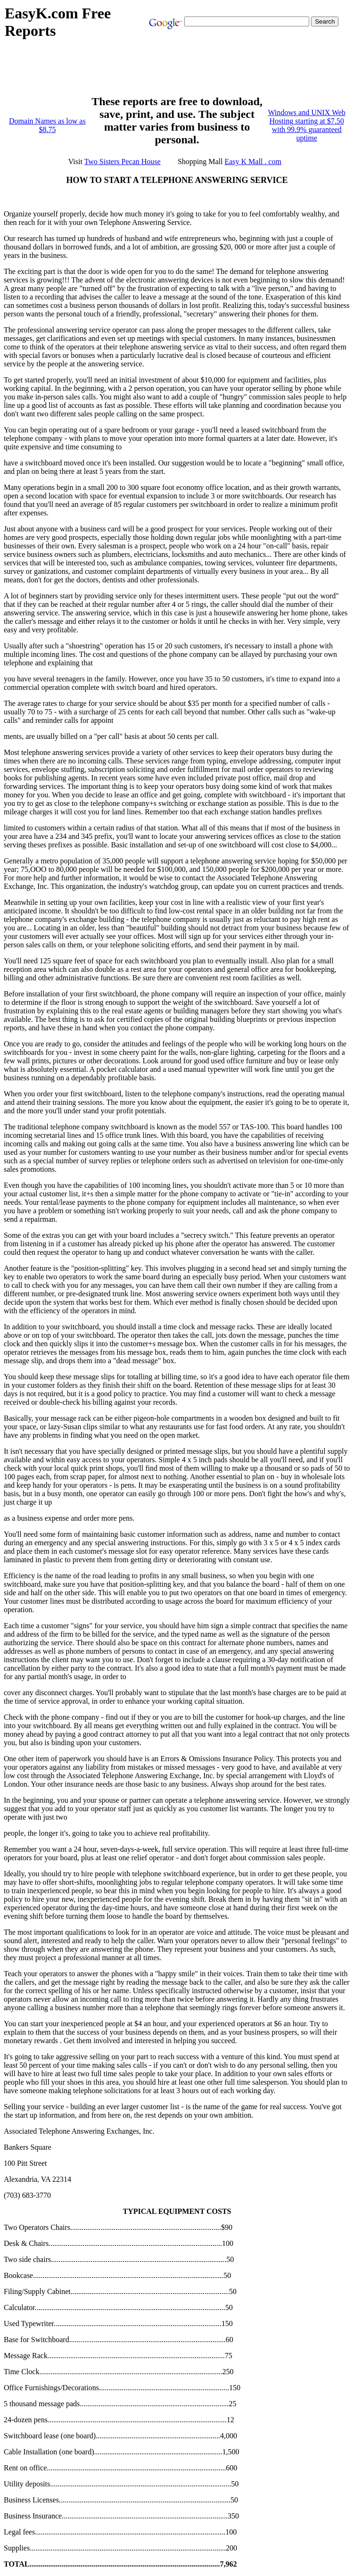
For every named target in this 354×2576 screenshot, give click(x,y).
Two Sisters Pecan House (122, 161)
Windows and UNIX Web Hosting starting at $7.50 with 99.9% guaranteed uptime (306, 125)
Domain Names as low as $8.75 (47, 125)
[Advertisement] (176, 72)
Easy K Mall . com (252, 161)
